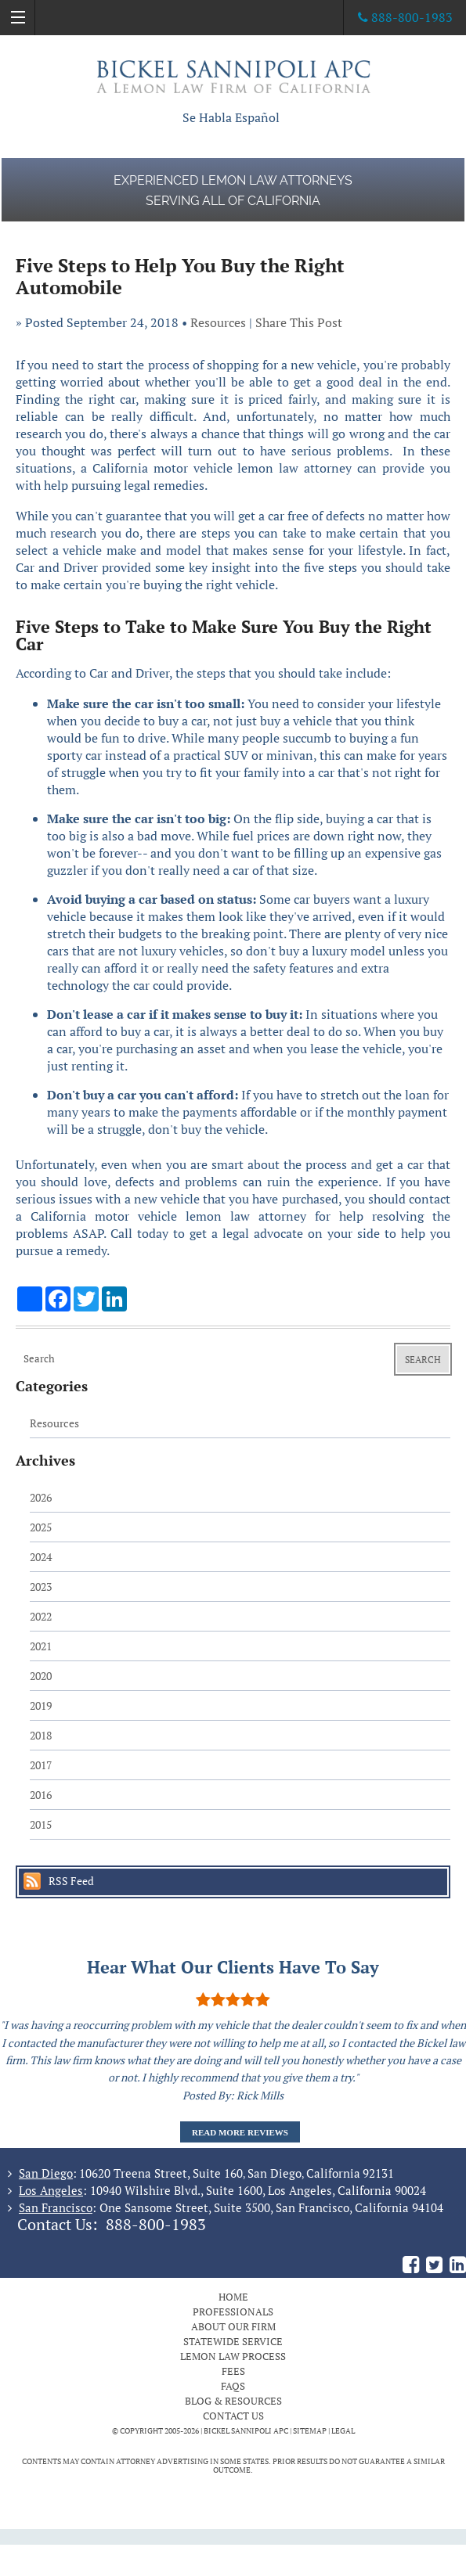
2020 (41, 1675)
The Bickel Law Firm (233, 76)
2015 (41, 1824)
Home (233, 2297)
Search (423, 1359)
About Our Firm (233, 2326)
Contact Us (233, 2416)
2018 (41, 1735)
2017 (41, 1765)
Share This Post (298, 322)
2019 (41, 1705)
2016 (41, 1794)
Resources (218, 322)
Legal (343, 2431)
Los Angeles (51, 2190)
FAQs (233, 2386)
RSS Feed (71, 1880)
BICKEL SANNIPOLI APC (246, 2431)
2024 (41, 1556)
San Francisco (55, 2207)
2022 (41, 1616)
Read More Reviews (240, 2132)
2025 (41, 1527)
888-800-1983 (156, 2224)
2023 (41, 1586)
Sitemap (310, 2431)
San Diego (46, 2173)
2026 (41, 1497)
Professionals (233, 2311)
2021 (41, 1646)
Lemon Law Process (233, 2356)
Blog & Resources (233, 2401)
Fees (233, 2371)
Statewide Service (233, 2341)
